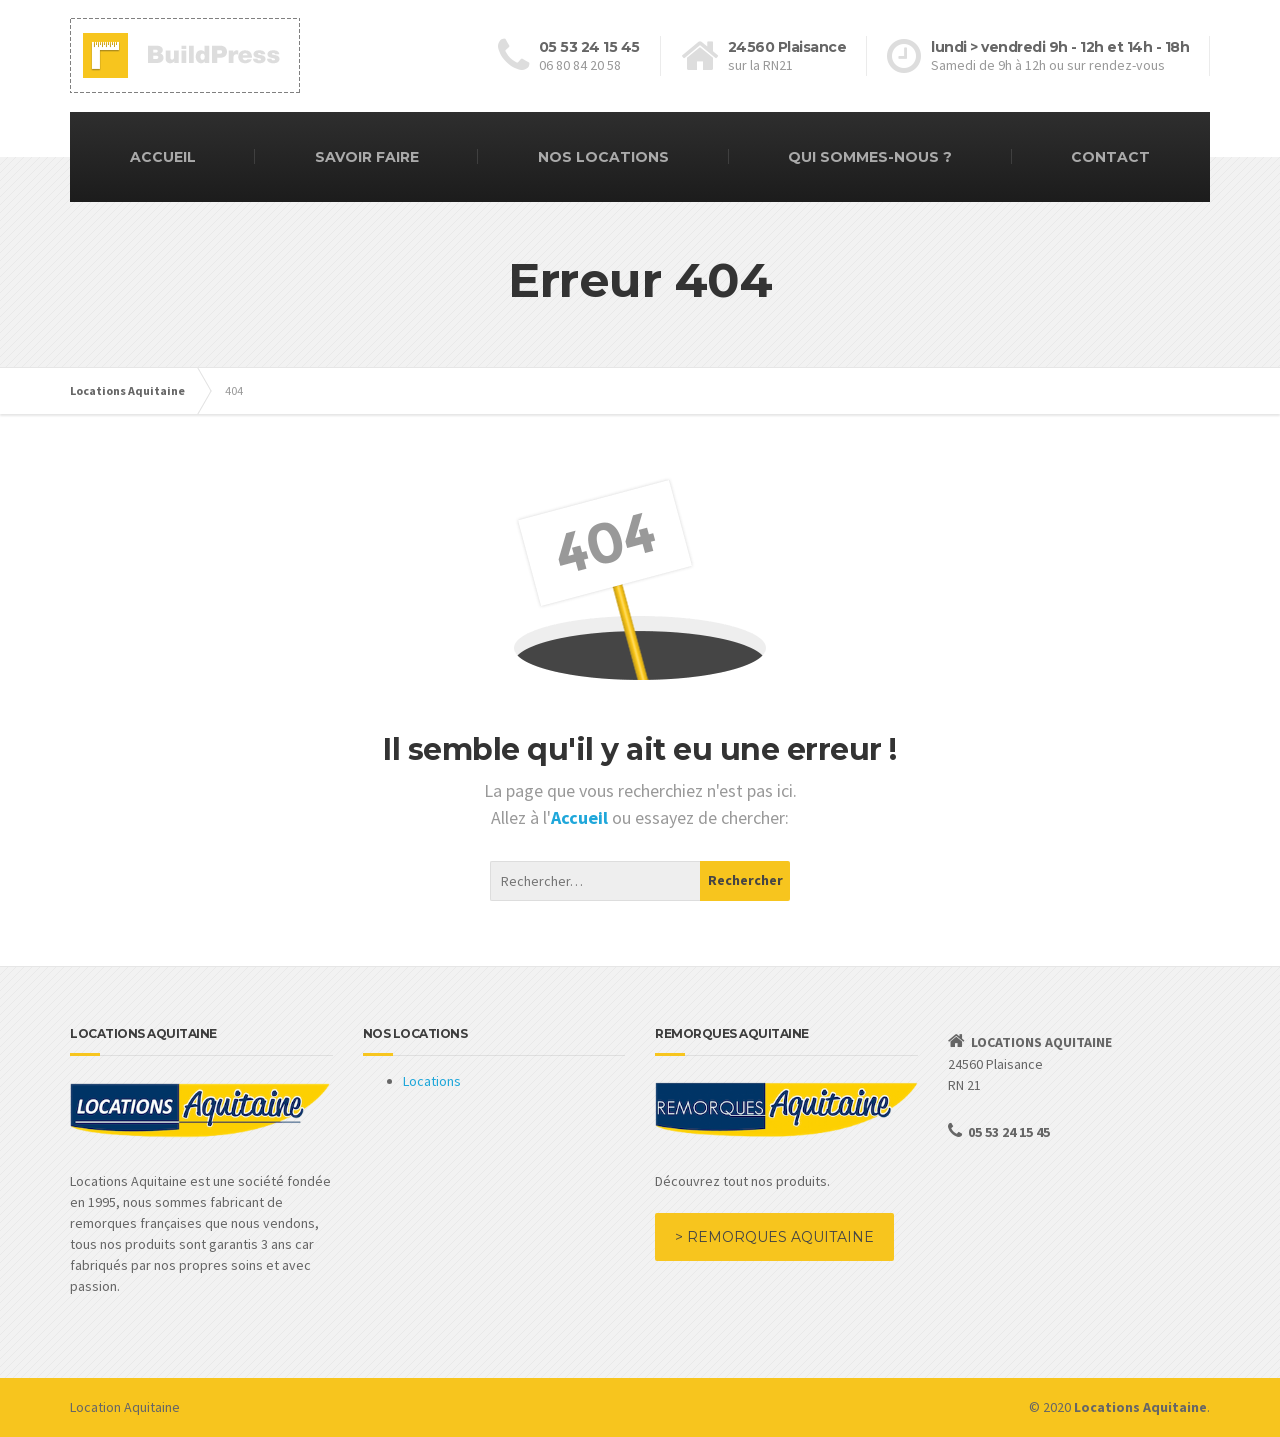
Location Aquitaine (125, 1407)
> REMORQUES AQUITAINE (774, 1237)
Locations (432, 1081)
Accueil (581, 817)
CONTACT (1110, 157)
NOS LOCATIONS (603, 157)
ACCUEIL (163, 157)
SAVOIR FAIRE (367, 157)
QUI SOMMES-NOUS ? (870, 157)
